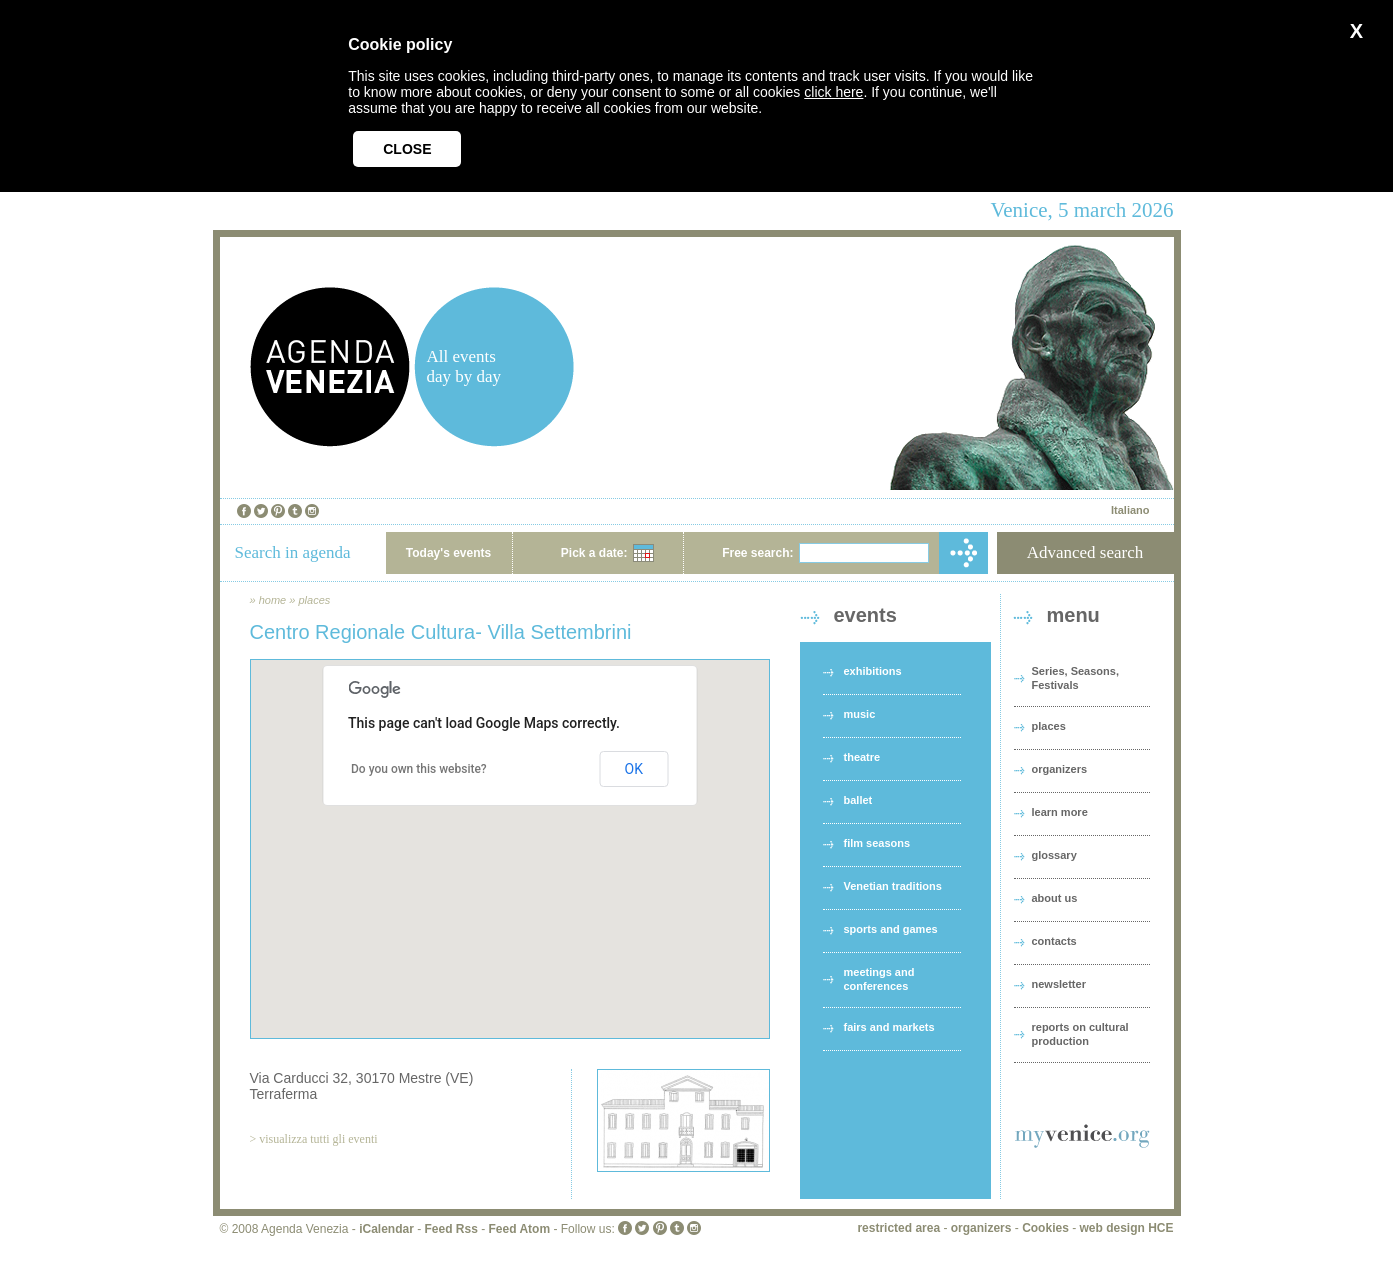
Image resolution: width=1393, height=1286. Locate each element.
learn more (1060, 812)
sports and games (891, 929)
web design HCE (1126, 1228)
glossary (1054, 855)
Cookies (1045, 1228)
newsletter (1059, 984)
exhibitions (873, 671)
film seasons (877, 843)
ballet (858, 800)
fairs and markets (889, 1027)
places (314, 600)
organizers (1060, 769)
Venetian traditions (893, 886)
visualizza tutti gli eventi (318, 1139)
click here (833, 92)
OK (634, 769)
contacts (1054, 941)
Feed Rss (450, 1229)
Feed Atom (520, 1229)
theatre (862, 757)
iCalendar (386, 1229)
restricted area (898, 1228)
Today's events (448, 553)
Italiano (1130, 510)
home (273, 600)
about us (1055, 898)
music (860, 714)
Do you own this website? (419, 769)
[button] (510, 830)
